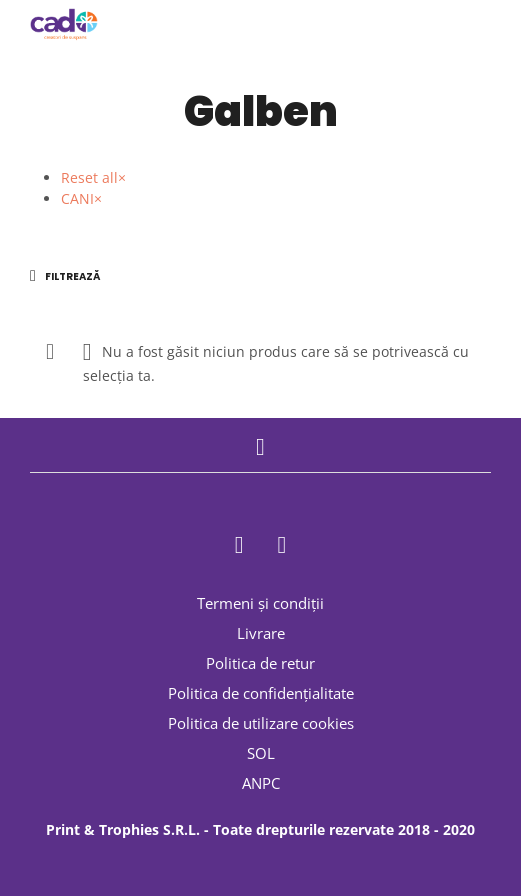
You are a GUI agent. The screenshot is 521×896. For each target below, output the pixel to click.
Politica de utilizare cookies (261, 723)
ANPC (261, 783)
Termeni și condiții (260, 603)
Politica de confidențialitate (261, 693)
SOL (261, 753)
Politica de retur (260, 663)
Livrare (261, 633)
